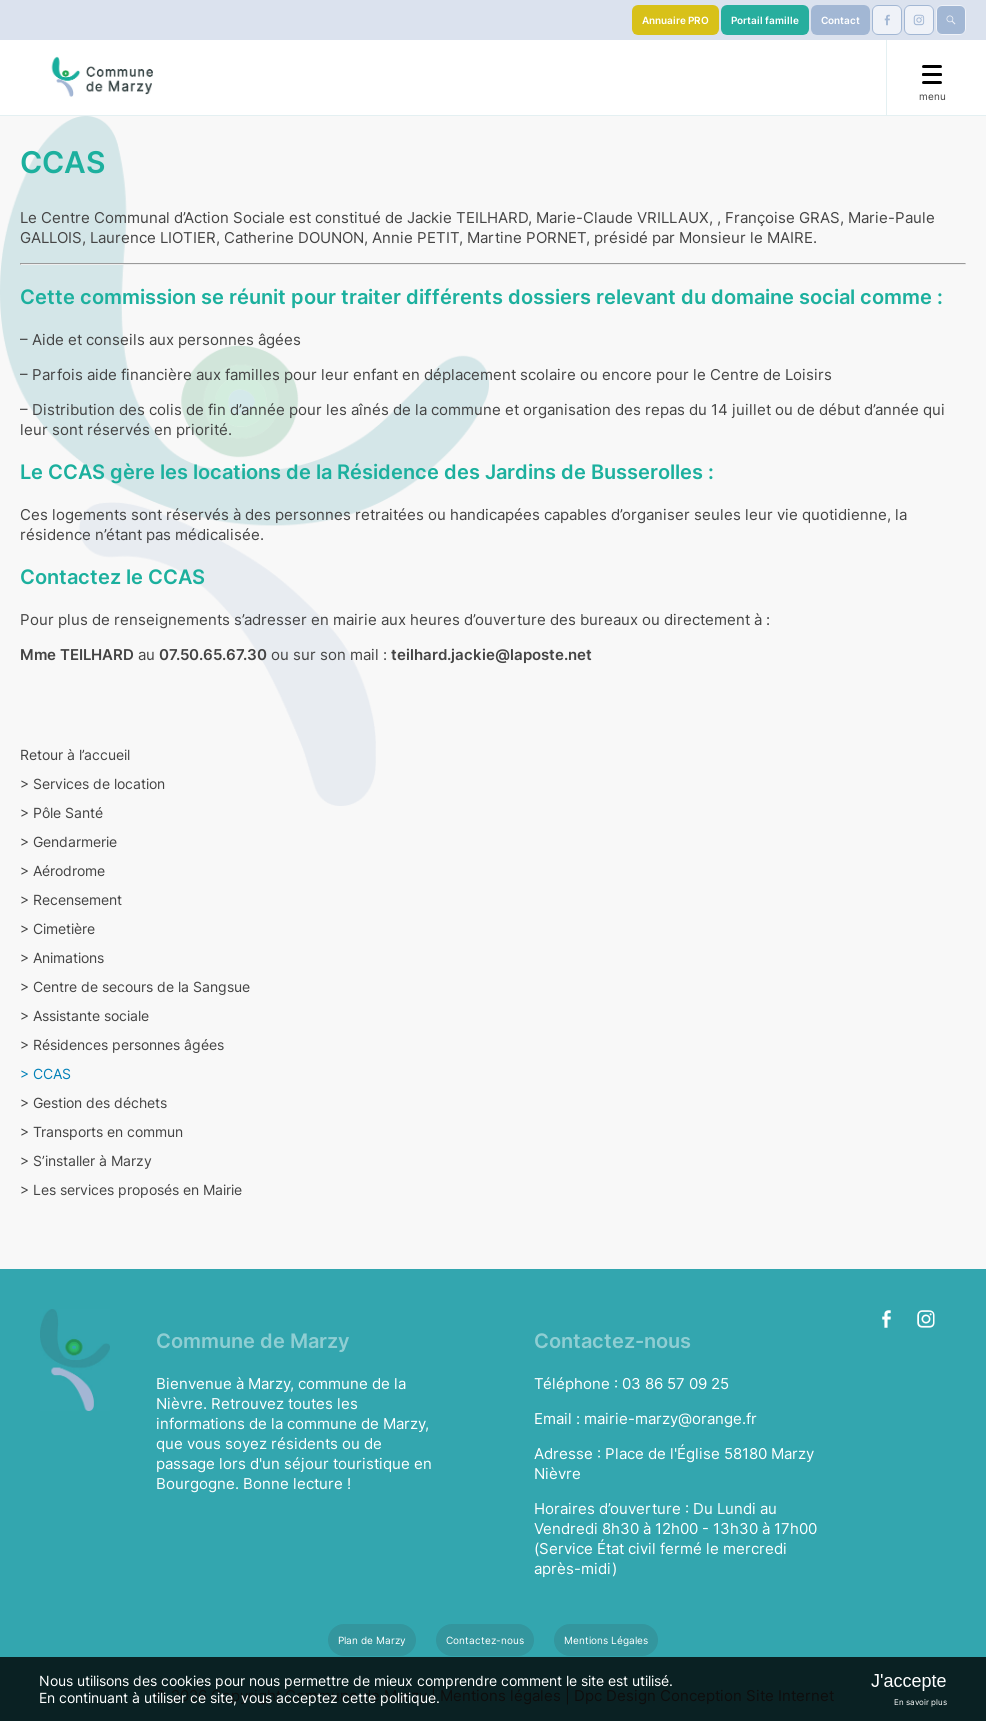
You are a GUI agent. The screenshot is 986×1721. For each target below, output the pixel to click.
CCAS (45, 1073)
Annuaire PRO (675, 20)
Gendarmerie (68, 841)
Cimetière (57, 928)
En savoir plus (920, 1702)
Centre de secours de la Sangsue (135, 986)
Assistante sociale (84, 1015)
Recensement (71, 899)
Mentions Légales (606, 1640)
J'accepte (908, 1681)
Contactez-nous (485, 1640)
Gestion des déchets (93, 1102)
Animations (62, 957)
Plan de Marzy (372, 1640)
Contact (840, 20)
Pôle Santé (61, 812)
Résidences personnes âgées (122, 1044)
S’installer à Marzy (86, 1160)
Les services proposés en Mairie (131, 1189)
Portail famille (765, 20)
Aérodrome (62, 870)
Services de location (92, 783)
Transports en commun (101, 1131)
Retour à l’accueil (75, 754)
